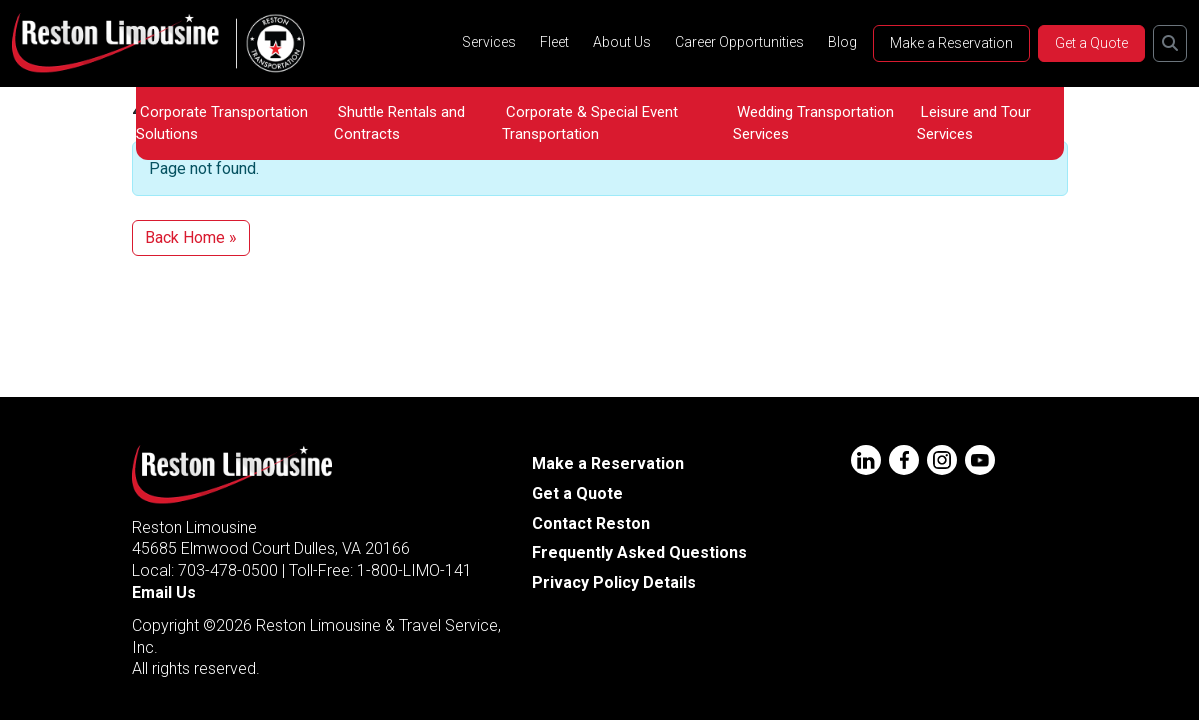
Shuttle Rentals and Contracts (399, 123)
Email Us (164, 592)
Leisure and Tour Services (974, 123)
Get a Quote (1091, 43)
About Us (622, 42)
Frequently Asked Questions (639, 552)
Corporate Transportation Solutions (222, 123)
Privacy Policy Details (614, 582)
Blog (842, 42)
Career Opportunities (739, 42)
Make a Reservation (951, 43)
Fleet (554, 42)
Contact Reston (591, 523)
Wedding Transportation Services (813, 123)
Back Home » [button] (191, 237)
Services (489, 42)
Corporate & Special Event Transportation (590, 123)
